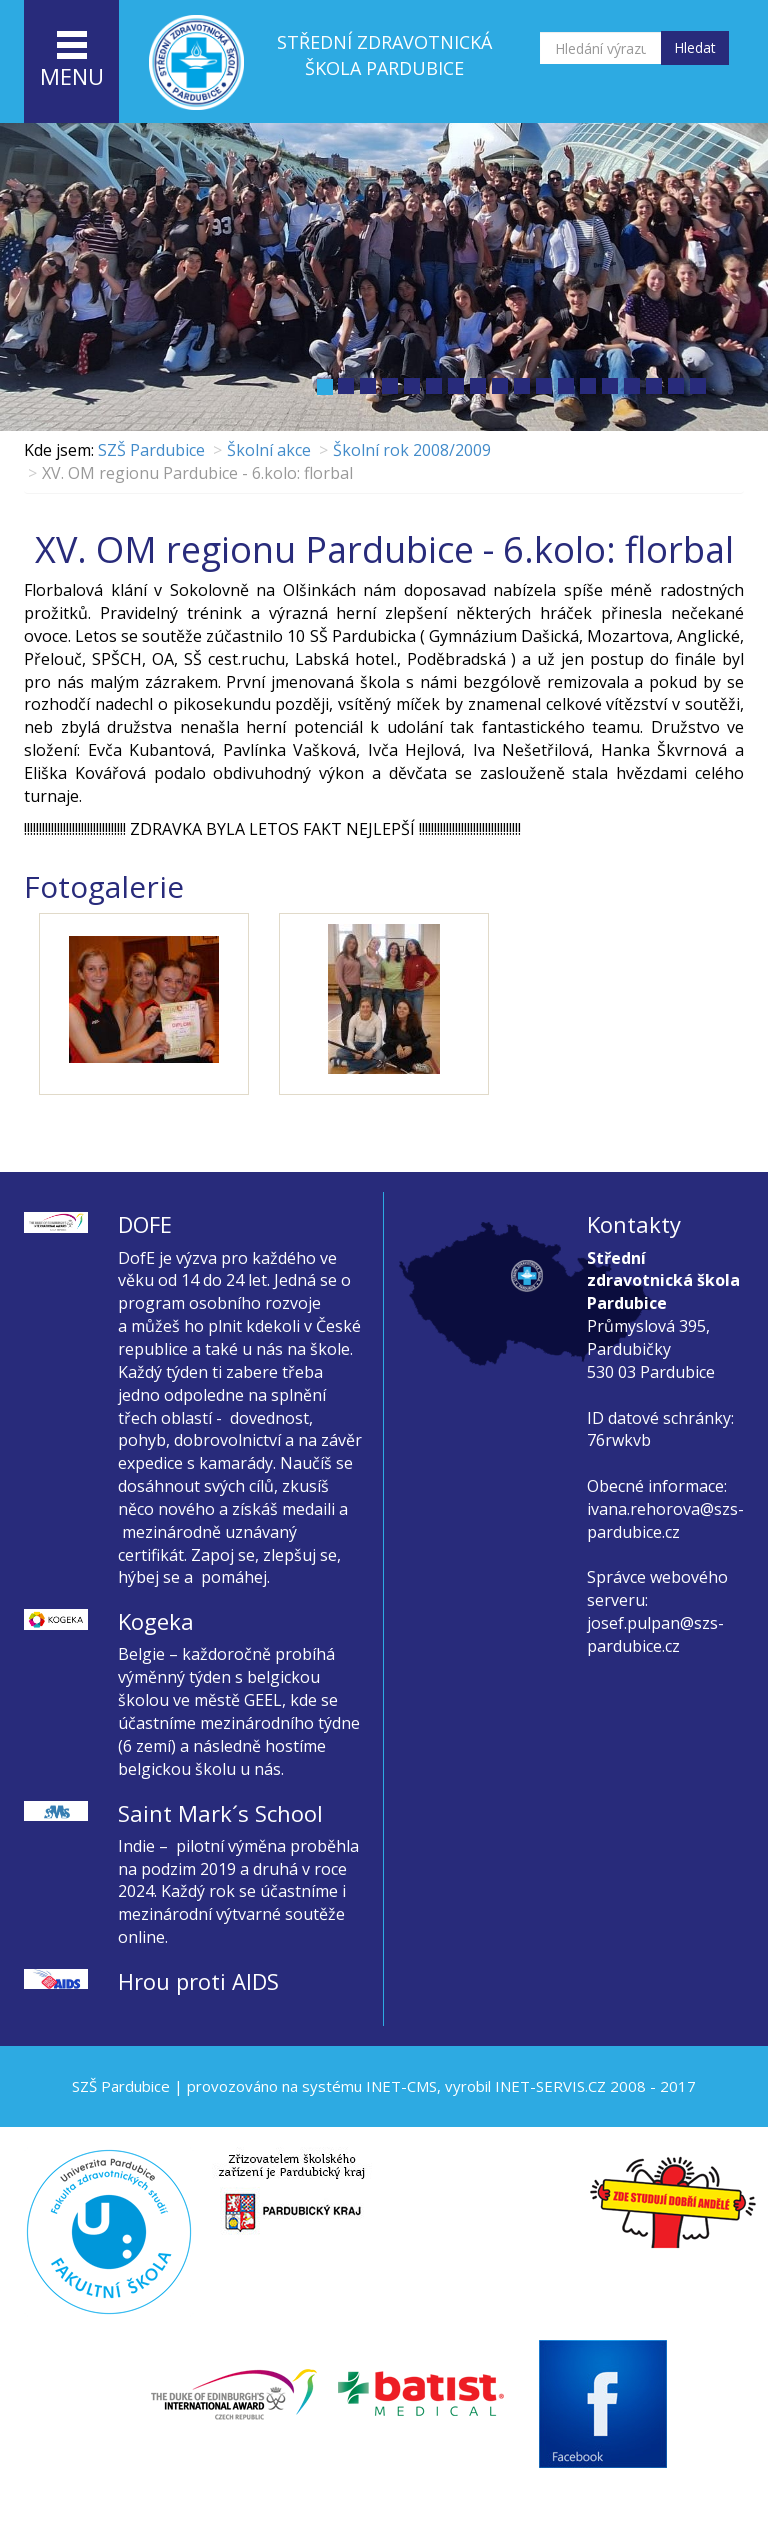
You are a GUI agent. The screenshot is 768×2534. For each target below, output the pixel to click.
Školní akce (269, 450)
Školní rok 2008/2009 (412, 450)
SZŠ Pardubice (151, 450)
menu (72, 61)
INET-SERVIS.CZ (550, 2086)
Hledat (695, 47)
